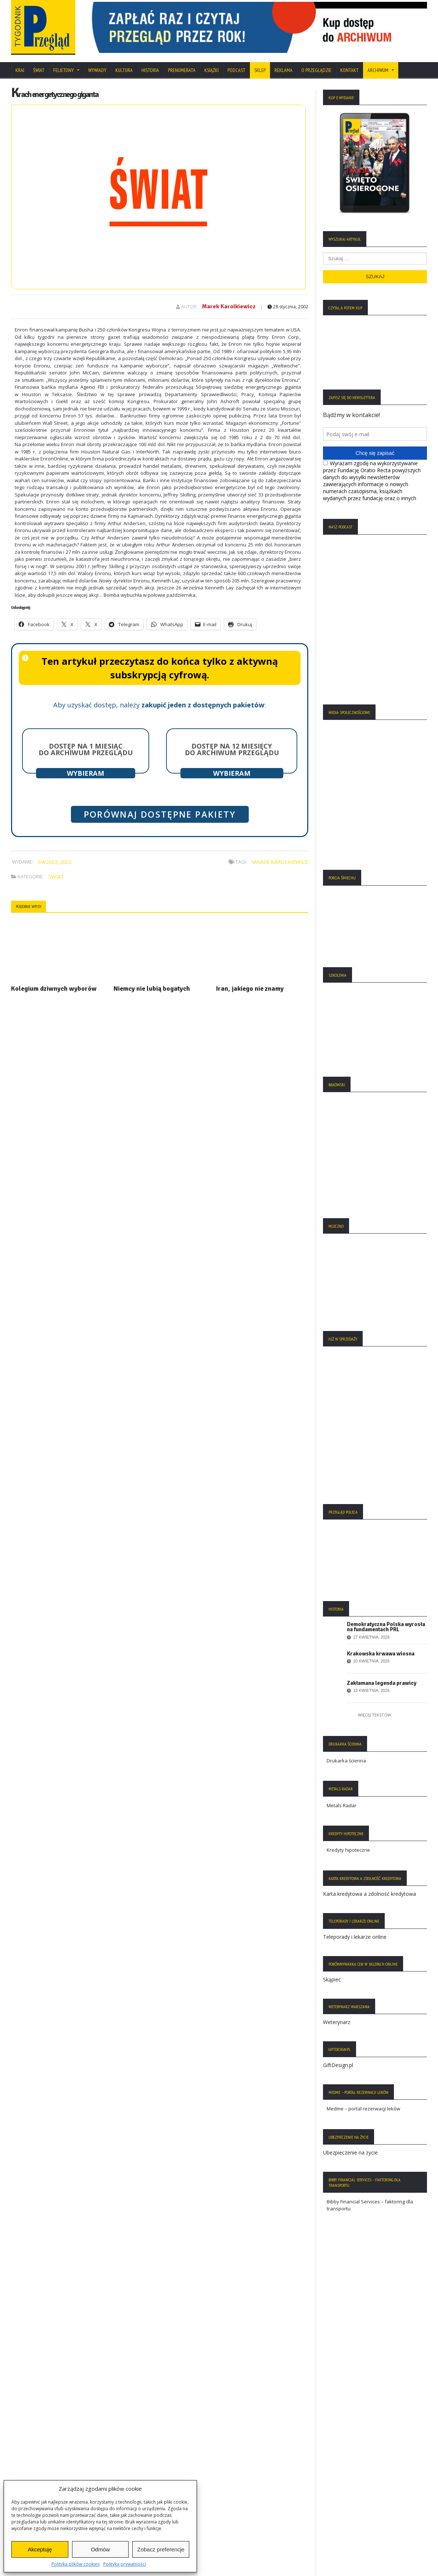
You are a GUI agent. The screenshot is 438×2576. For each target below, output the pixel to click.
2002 (66, 861)
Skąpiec (332, 1979)
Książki (211, 70)
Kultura (124, 70)
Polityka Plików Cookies (41, 2446)
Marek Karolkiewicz (228, 306)
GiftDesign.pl (338, 2065)
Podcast (236, 70)
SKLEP (260, 70)
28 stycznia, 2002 (288, 307)
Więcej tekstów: (375, 1715)
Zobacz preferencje (160, 2549)
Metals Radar (341, 1805)
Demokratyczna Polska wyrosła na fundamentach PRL (386, 1627)
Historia (150, 70)
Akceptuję (40, 2549)
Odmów (100, 2549)
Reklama (283, 70)
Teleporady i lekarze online (355, 1936)
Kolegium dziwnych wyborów (54, 988)
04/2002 (48, 861)
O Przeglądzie (316, 70)
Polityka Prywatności (37, 2435)
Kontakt (349, 70)
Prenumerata (181, 70)
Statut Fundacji (31, 2457)
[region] (256, 27)
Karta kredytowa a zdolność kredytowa (369, 1893)
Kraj (19, 70)
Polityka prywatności (124, 2564)
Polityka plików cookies (75, 2564)
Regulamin (26, 2467)
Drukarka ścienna (346, 1760)
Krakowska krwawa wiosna (380, 1653)
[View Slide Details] (256, 27)
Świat (38, 70)
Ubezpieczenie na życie (350, 2152)
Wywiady (97, 70)
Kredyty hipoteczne (348, 1850)
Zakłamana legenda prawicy (381, 1683)
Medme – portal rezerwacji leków (363, 2108)
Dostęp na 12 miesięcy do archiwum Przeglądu (232, 749)
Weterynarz (336, 2022)
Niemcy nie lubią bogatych (152, 988)
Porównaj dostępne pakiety (160, 814)
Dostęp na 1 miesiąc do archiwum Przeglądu (86, 749)
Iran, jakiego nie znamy (250, 988)
